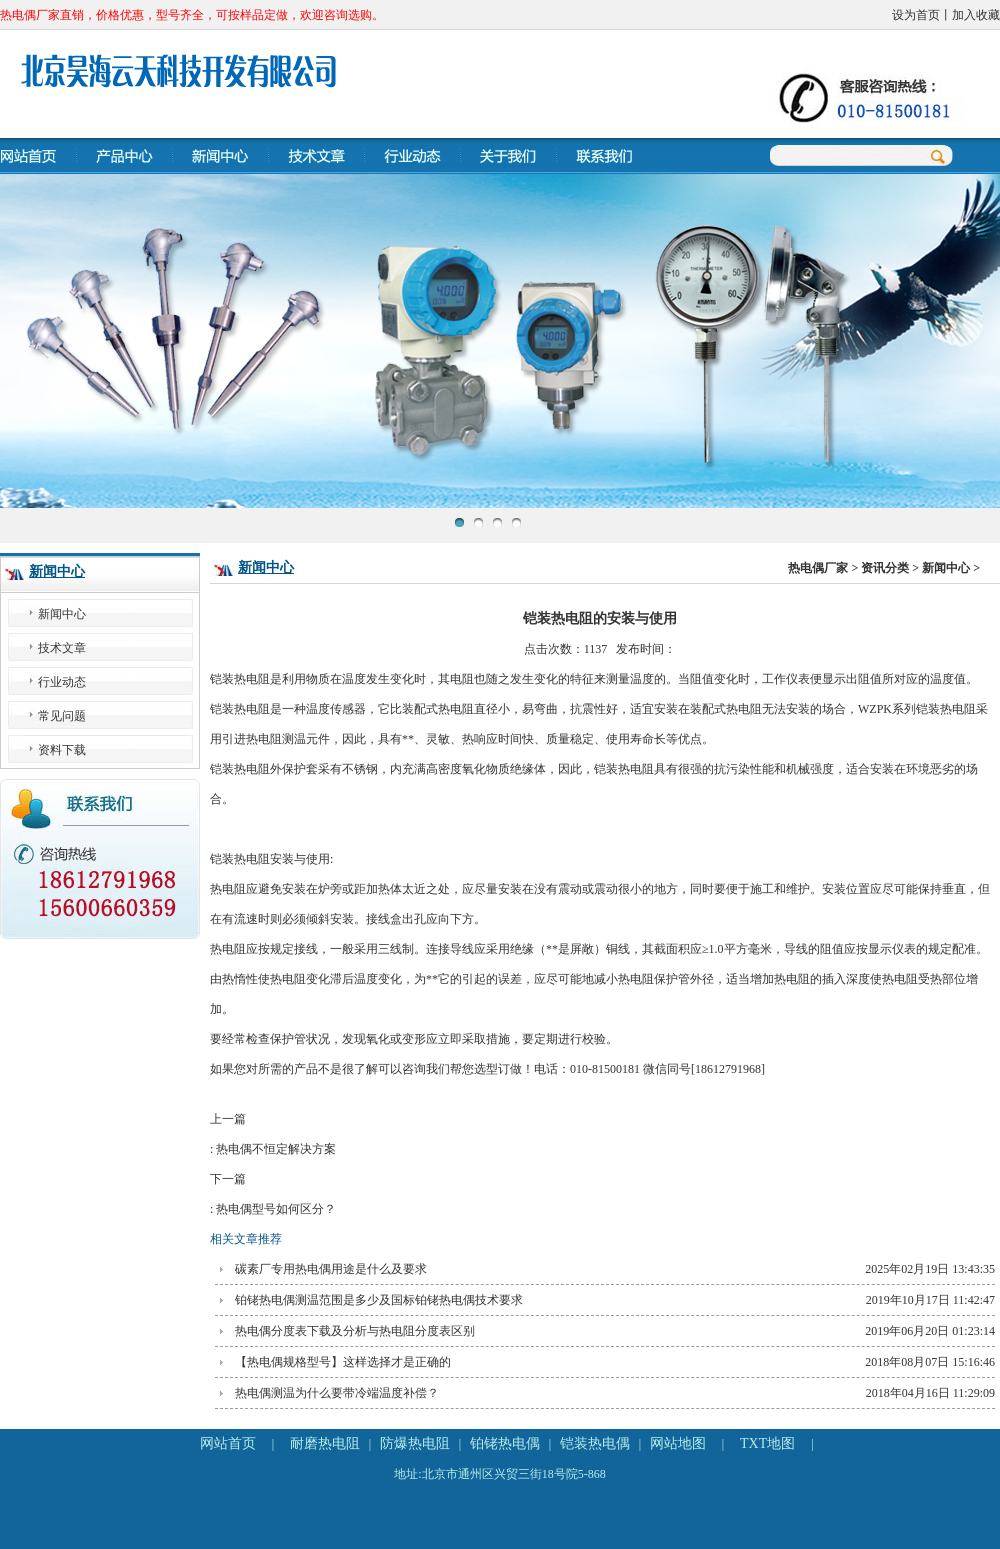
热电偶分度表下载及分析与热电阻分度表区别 (355, 1331)
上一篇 (600, 1138)
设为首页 (916, 15)
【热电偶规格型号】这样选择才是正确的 (343, 1362)
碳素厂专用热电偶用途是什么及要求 (331, 1269)
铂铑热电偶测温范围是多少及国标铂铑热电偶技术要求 (379, 1300)
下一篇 (600, 1198)
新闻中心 (57, 571)
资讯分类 (885, 568)
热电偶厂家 (818, 568)
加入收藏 (976, 15)
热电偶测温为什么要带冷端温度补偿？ (337, 1393)
